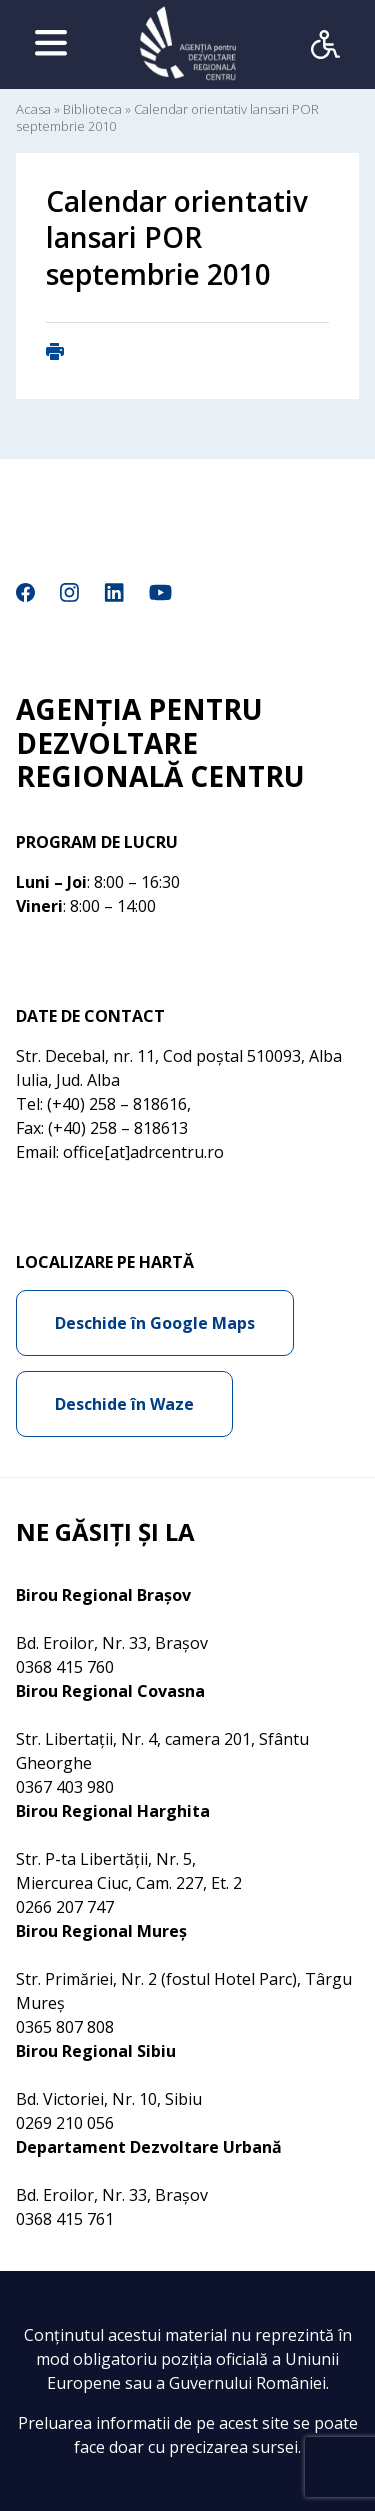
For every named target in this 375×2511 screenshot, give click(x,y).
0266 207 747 (65, 1907)
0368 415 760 (65, 1667)
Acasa (33, 109)
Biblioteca (92, 109)
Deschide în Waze (124, 1404)
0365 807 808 (65, 2027)
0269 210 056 (65, 2123)
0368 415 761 (65, 2219)
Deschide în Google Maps (155, 1323)
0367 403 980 (65, 1787)
